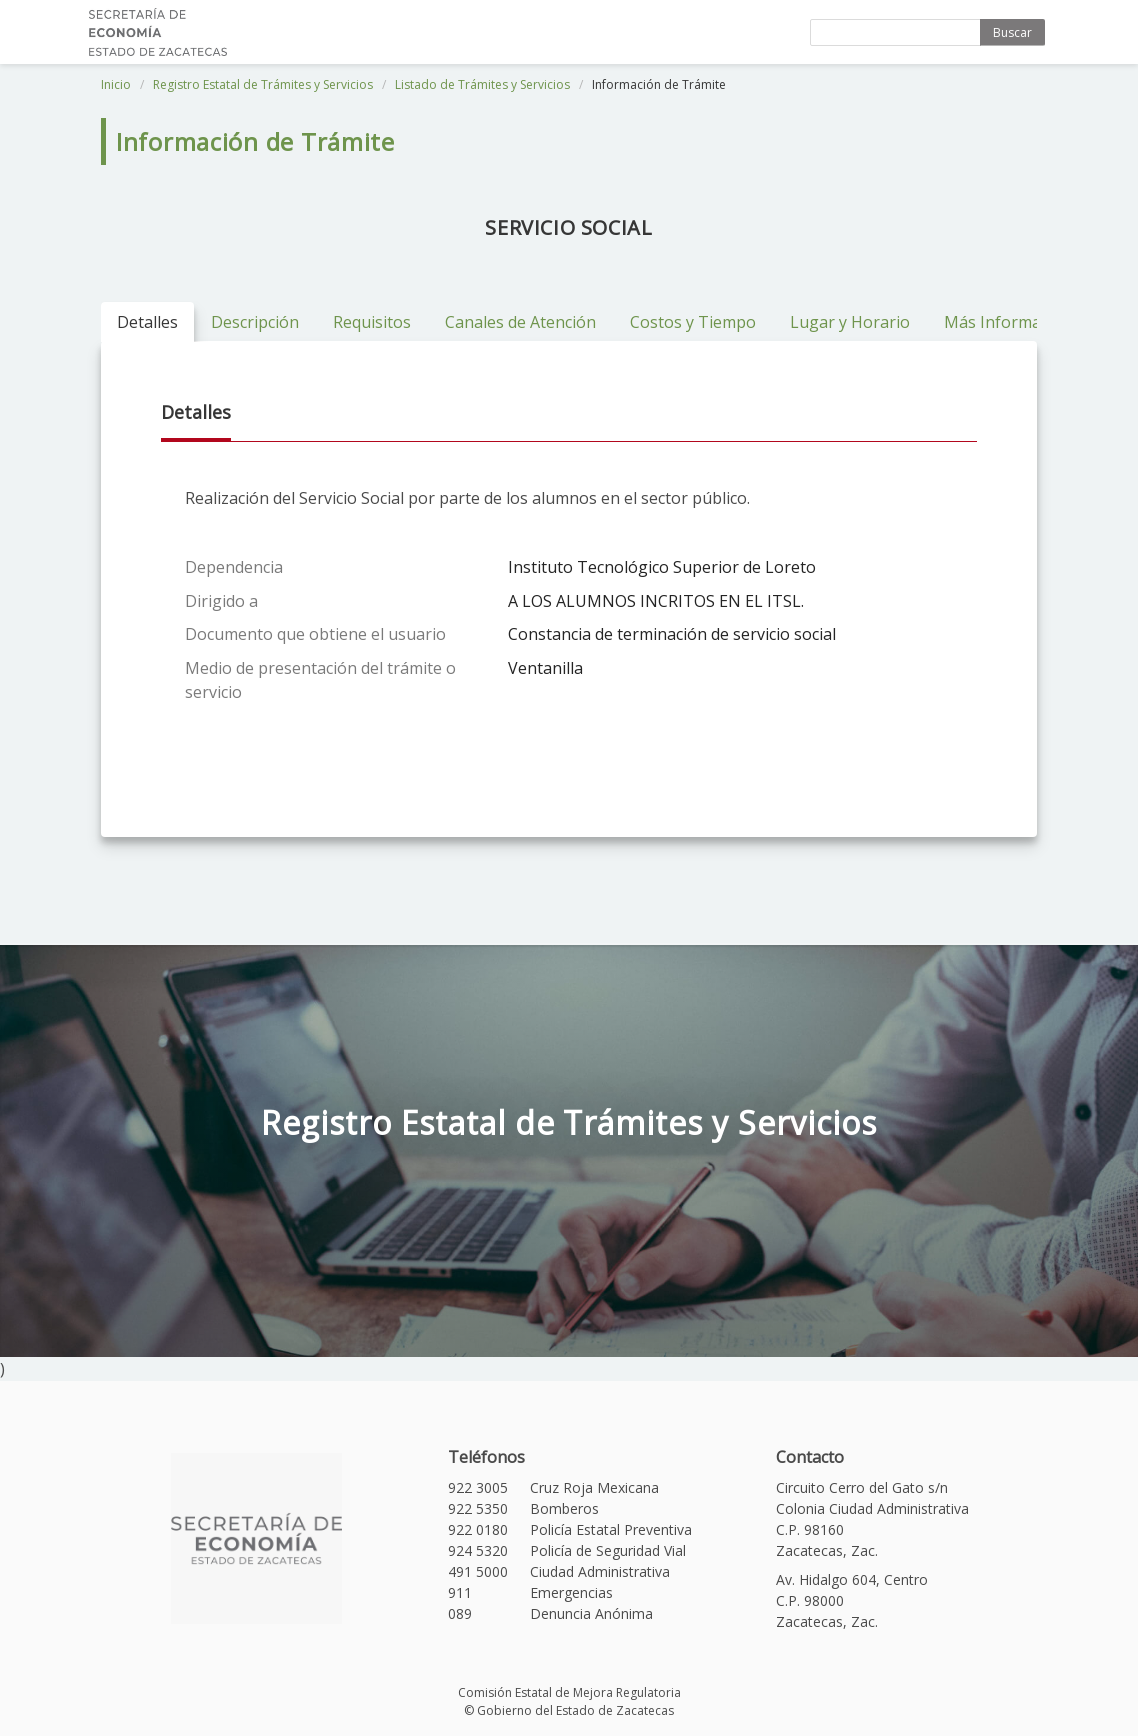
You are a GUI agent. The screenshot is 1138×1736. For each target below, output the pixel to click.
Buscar (1012, 32)
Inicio (116, 84)
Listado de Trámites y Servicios (482, 84)
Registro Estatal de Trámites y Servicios (263, 84)
